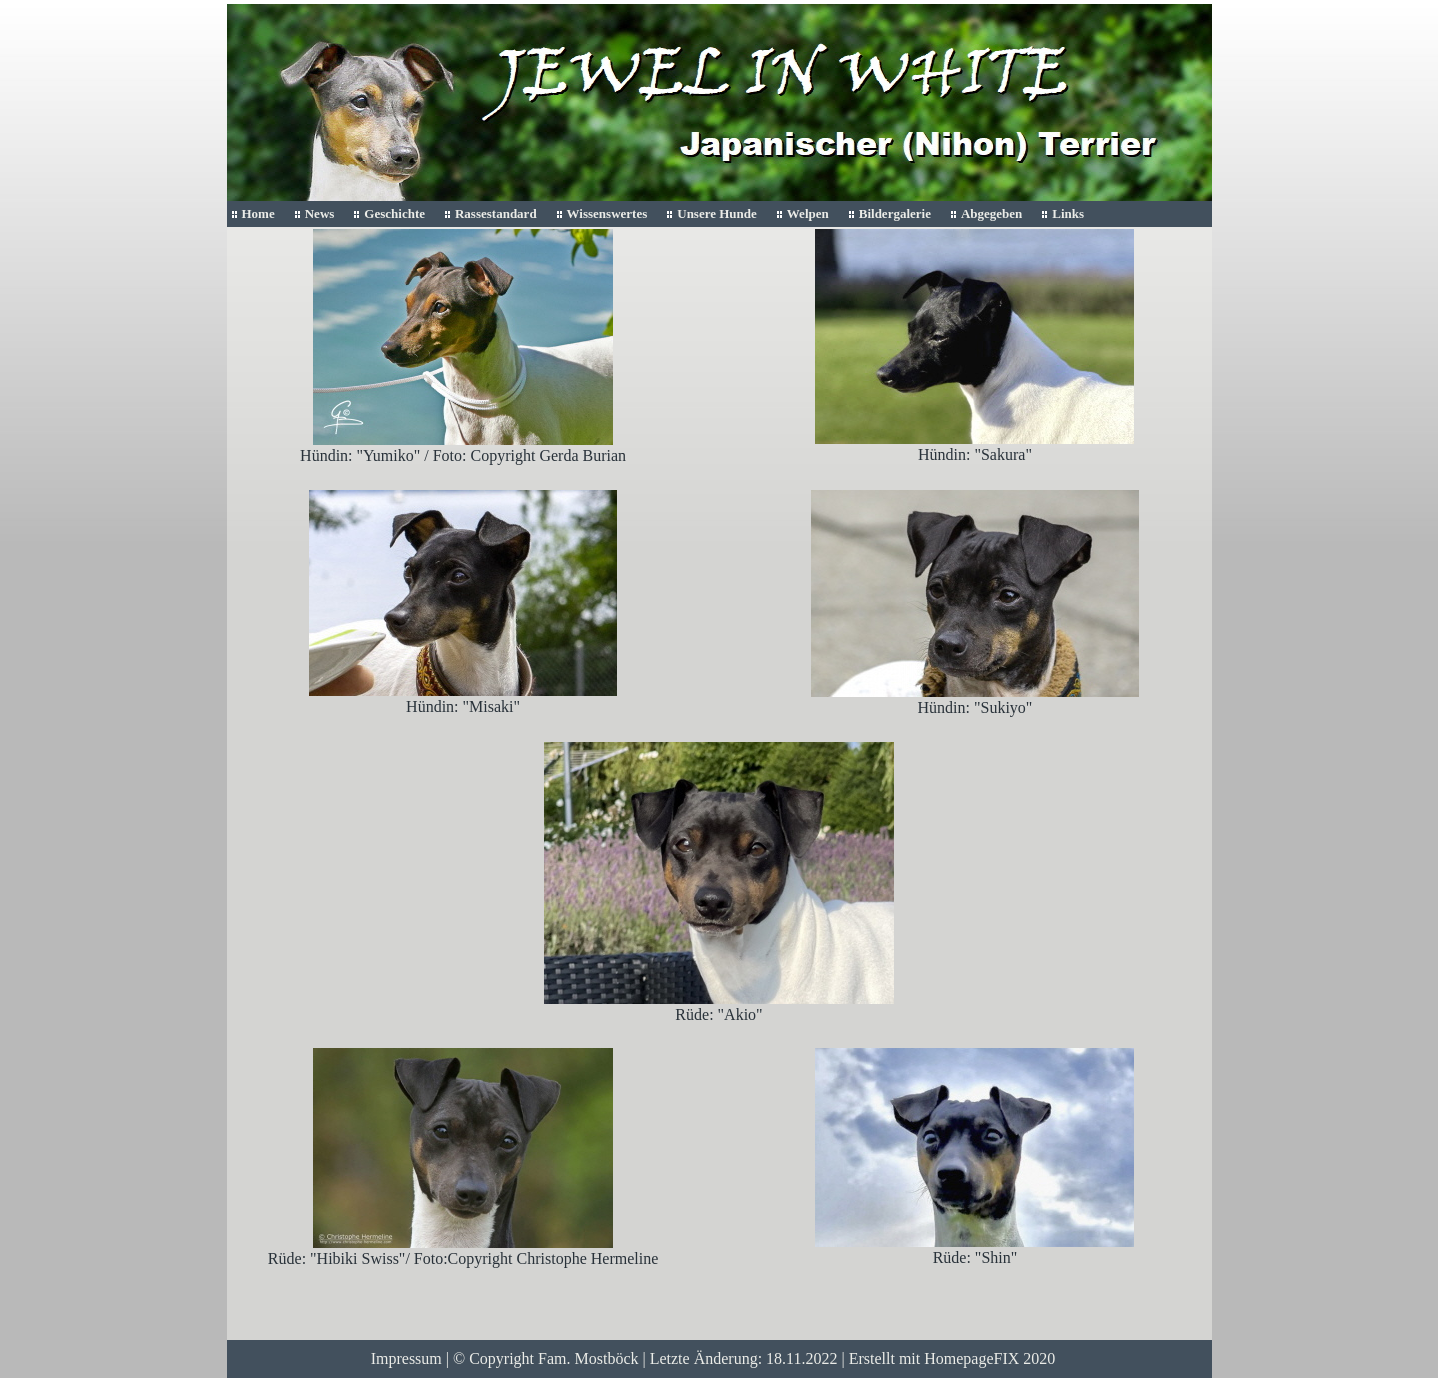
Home (258, 213)
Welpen (808, 213)
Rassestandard (496, 213)
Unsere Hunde (717, 213)
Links (1068, 213)
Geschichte (394, 213)
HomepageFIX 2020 (989, 1358)
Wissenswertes (607, 213)
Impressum (406, 1358)
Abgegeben (991, 213)
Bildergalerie (895, 213)
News (320, 213)
